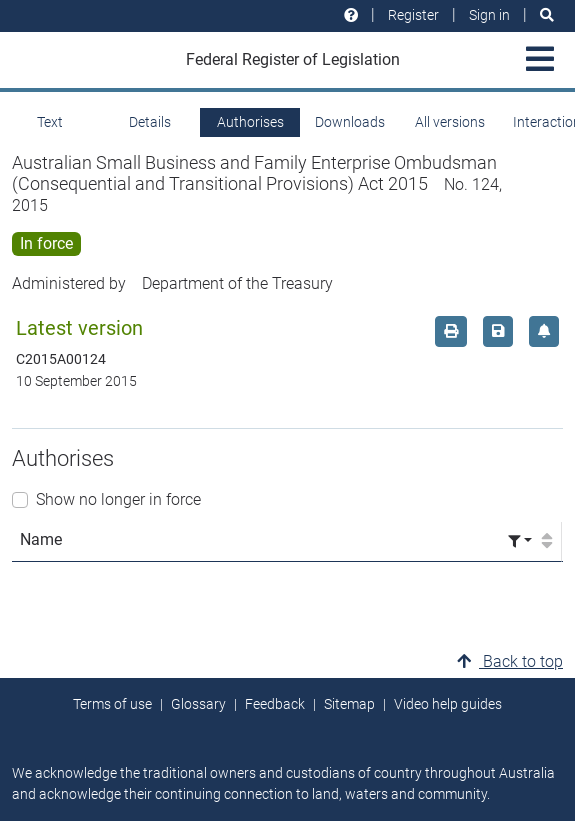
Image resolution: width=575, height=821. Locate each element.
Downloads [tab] (350, 122)
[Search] (547, 15)
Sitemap (349, 704)
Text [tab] (50, 122)
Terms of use (112, 704)
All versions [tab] (450, 122)
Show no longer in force (118, 499)
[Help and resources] (351, 15)
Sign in (489, 15)
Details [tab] (150, 122)
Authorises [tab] (250, 122)
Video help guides (448, 704)
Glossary (198, 704)
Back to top (510, 661)
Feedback (275, 704)
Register (413, 15)
